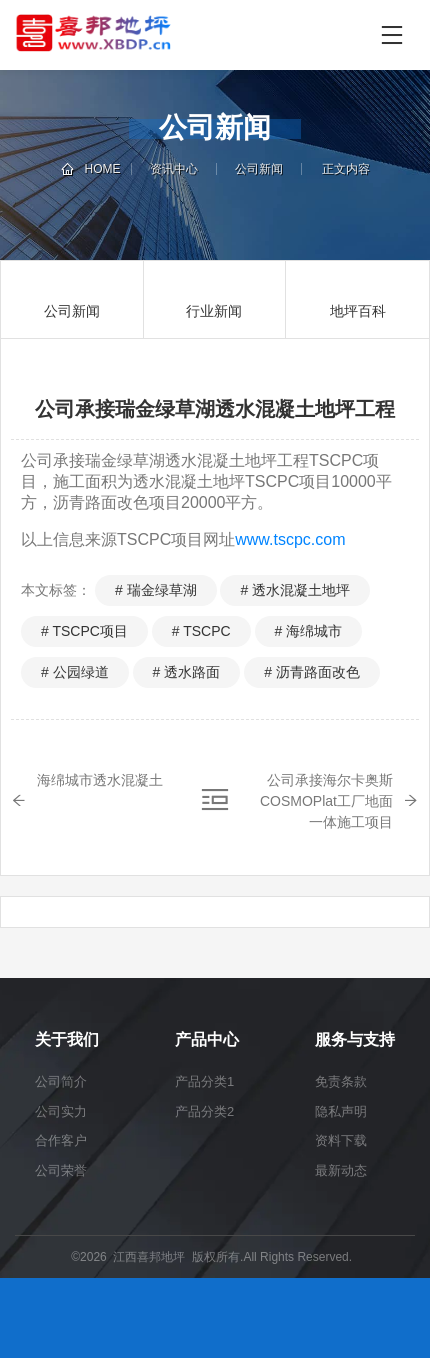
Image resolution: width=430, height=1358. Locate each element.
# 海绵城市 (309, 631)
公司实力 (61, 1111)
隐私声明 (341, 1111)
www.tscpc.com (290, 539)
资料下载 (341, 1140)
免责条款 (341, 1081)
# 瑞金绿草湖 (156, 590)
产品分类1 (204, 1081)
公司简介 (61, 1081)
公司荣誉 (61, 1170)
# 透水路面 (187, 672)
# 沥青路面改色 (312, 672)
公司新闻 (259, 169)
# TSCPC (201, 631)
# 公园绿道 (75, 672)
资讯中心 (174, 169)
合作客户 (61, 1140)
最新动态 (341, 1170)
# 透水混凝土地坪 (295, 590)
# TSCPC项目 (84, 631)
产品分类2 (204, 1111)
